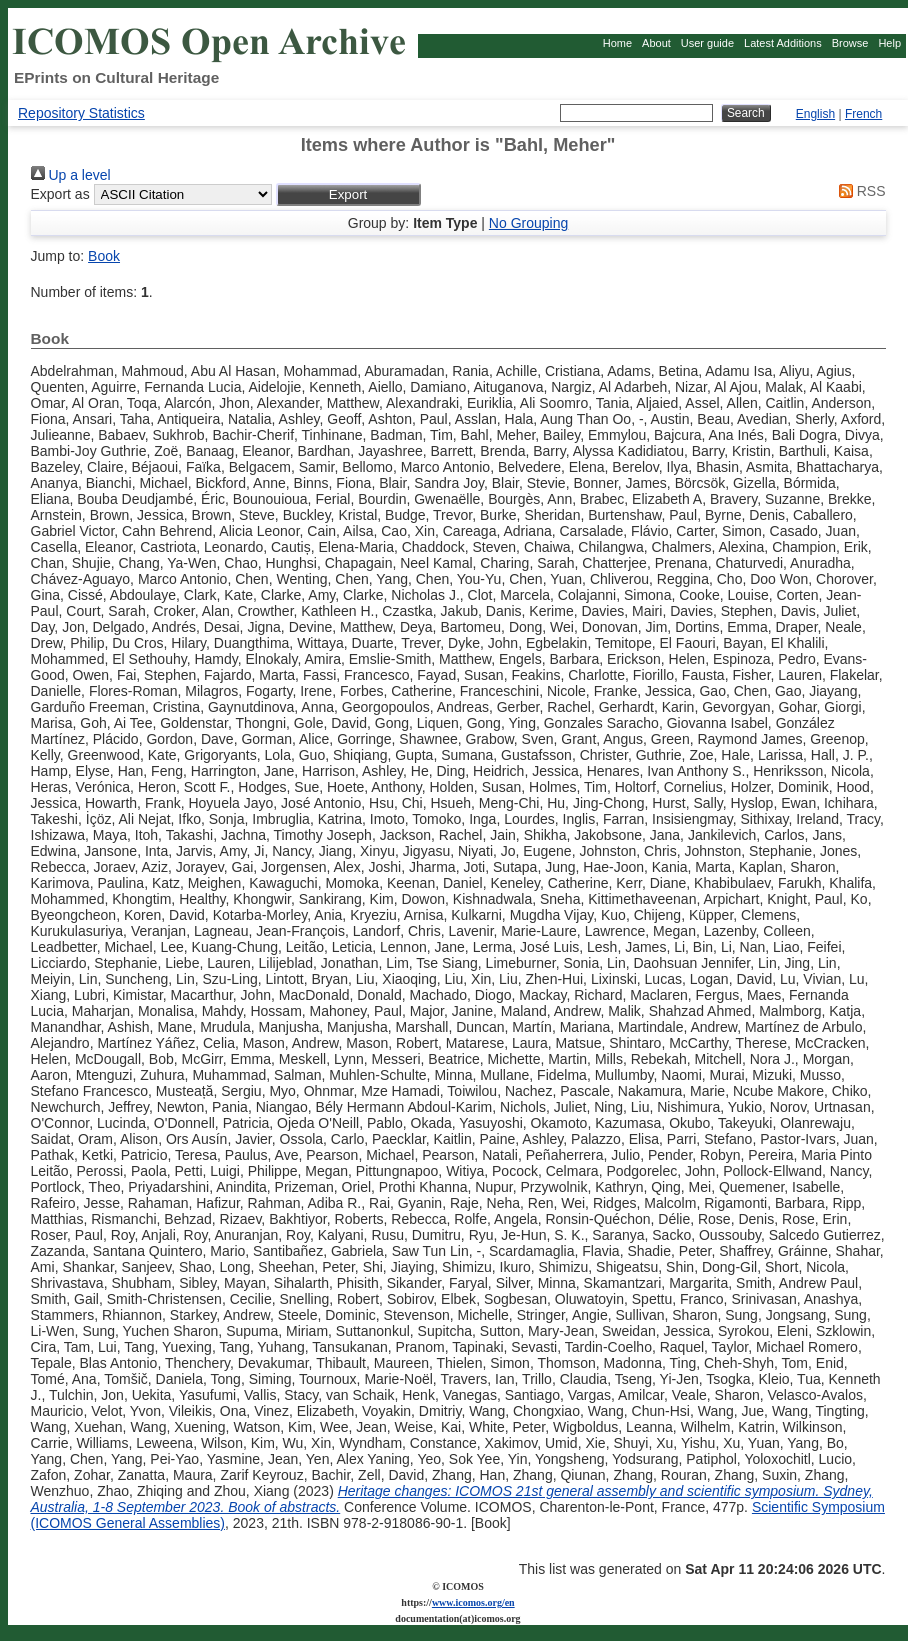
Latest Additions (783, 43)
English (815, 114)
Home (617, 43)
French (863, 114)
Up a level (71, 175)
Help (889, 43)
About (656, 43)
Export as (60, 194)
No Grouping (528, 223)
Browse (850, 43)
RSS (859, 191)
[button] (348, 194)
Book (104, 256)
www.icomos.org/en (473, 1602)
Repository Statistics (81, 113)
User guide (707, 43)
